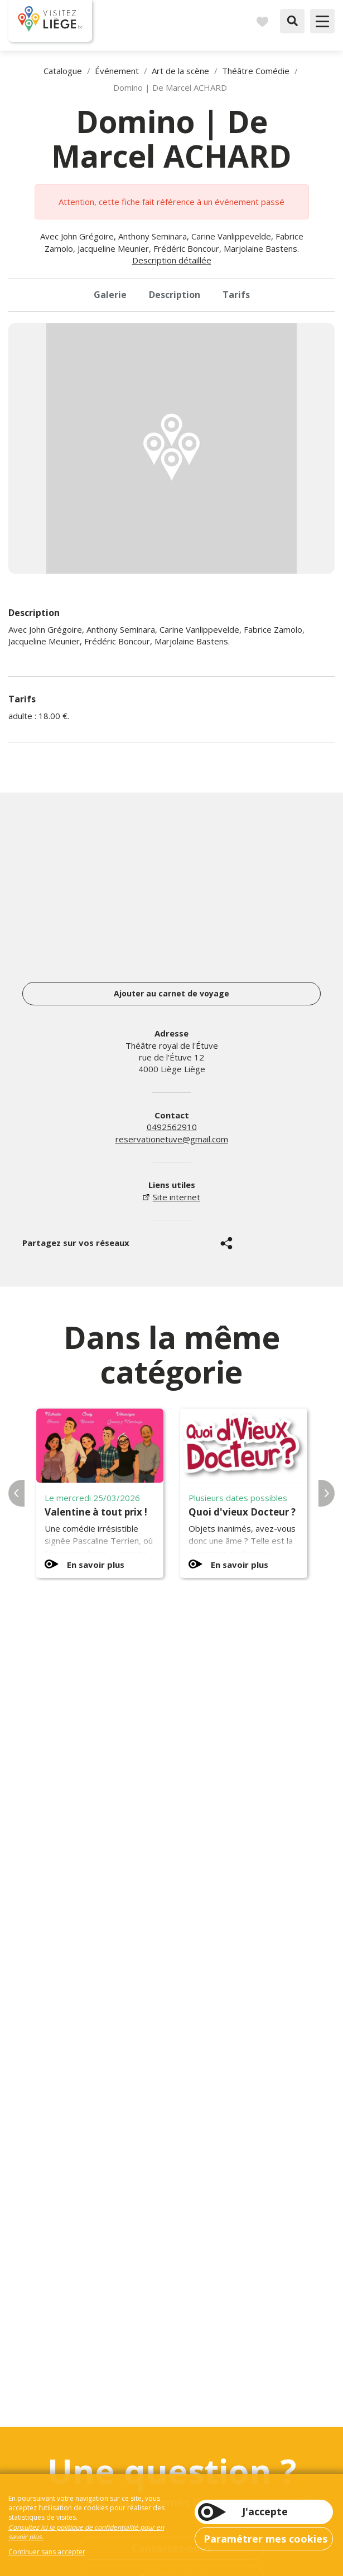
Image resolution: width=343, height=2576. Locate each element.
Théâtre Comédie (255, 70)
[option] (171, 448)
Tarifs (236, 295)
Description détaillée (171, 260)
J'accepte (265, 2511)
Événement (117, 70)
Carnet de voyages (262, 21)
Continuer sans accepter (46, 2552)
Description (174, 295)
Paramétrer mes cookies (265, 2538)
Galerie (110, 295)
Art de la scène (180, 70)
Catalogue (63, 70)
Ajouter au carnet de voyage (171, 993)
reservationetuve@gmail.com (171, 1139)
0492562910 (172, 1126)
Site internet (176, 1197)
